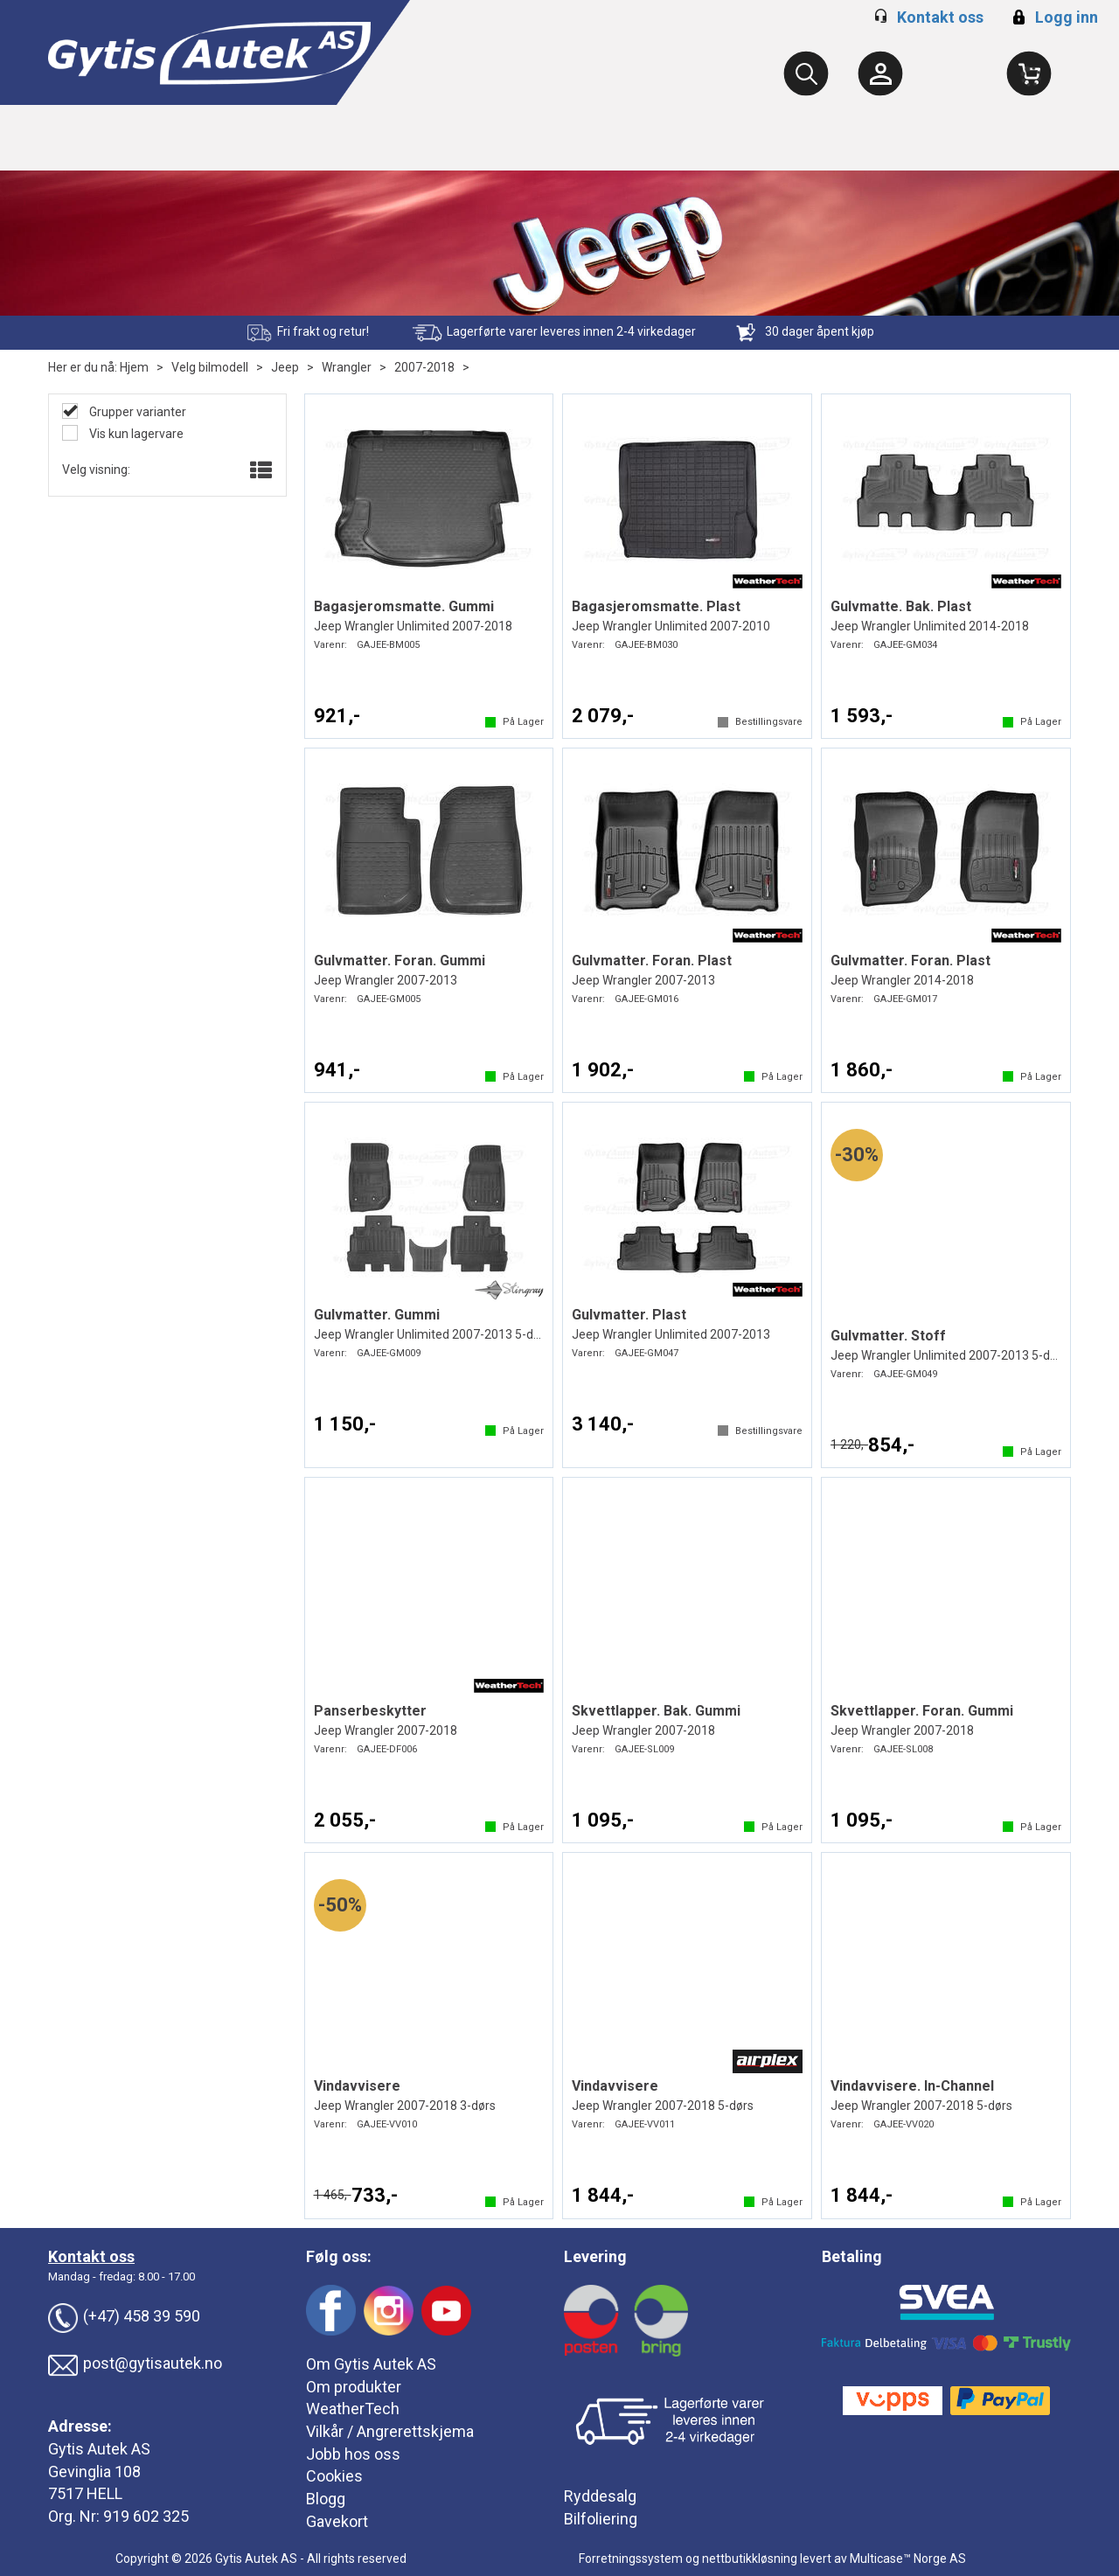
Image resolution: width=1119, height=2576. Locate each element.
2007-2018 (424, 367)
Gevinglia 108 (94, 2471)
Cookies (334, 2476)
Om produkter (353, 2387)
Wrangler (347, 367)
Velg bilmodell (209, 367)
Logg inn (1053, 17)
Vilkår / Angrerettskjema (390, 2431)
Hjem (134, 367)
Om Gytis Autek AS (371, 2364)
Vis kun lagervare (135, 434)
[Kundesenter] (880, 73)
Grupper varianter (136, 412)
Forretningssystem (631, 2559)
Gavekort (337, 2521)
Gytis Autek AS (99, 2449)
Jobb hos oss (353, 2454)
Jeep (285, 367)
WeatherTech (353, 2408)
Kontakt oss (940, 17)
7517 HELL (85, 2493)
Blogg (325, 2498)
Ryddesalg (600, 2496)
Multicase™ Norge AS (908, 2559)
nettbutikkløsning (749, 2559)
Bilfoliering (600, 2519)
